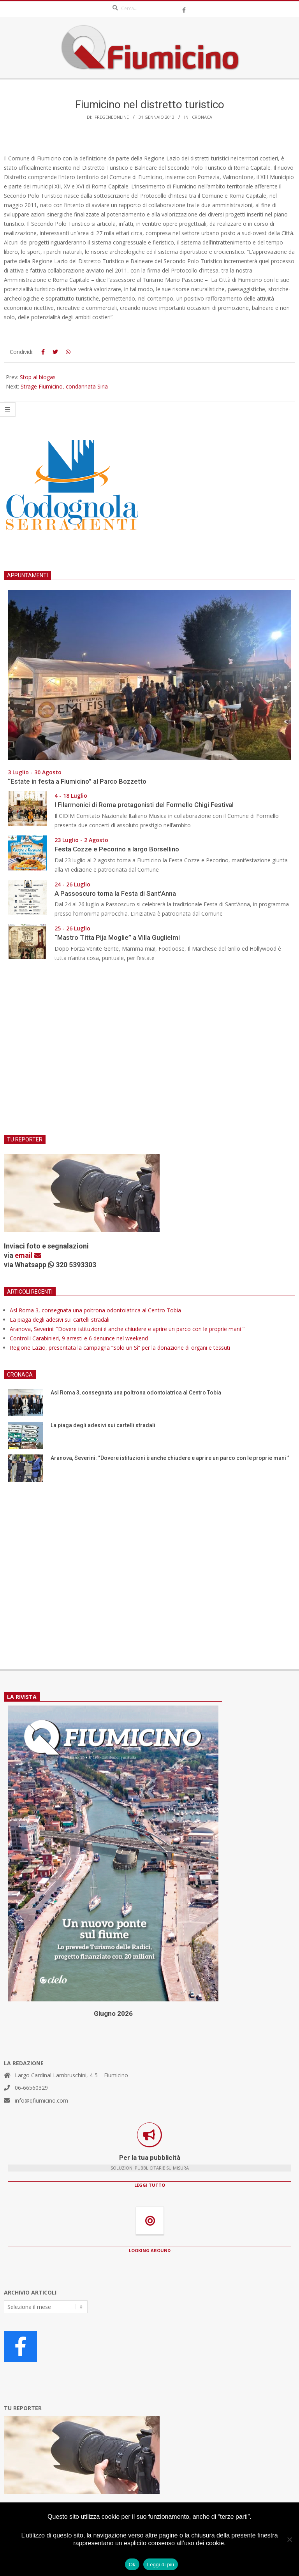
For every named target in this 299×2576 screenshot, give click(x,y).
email (28, 1255)
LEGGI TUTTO (149, 2185)
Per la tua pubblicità (149, 2157)
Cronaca (202, 117)
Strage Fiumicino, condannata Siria (64, 386)
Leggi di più (160, 2564)
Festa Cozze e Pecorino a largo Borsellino (117, 849)
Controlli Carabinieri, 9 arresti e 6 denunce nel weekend (79, 1338)
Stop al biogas (38, 377)
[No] (289, 2539)
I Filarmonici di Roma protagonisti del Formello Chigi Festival (144, 805)
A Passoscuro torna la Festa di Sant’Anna (115, 893)
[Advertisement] (149, 1053)
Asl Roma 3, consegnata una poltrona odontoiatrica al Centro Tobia (95, 1310)
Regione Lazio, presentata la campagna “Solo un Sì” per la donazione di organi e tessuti (120, 1347)
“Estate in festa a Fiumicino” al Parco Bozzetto (77, 781)
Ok (132, 2564)
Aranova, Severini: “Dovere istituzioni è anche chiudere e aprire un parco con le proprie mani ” (128, 1329)
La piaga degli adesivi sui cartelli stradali (59, 1319)
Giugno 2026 (113, 2013)
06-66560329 (31, 2087)
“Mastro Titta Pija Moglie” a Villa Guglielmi (117, 937)
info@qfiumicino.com (41, 2100)
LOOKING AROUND (150, 2250)
